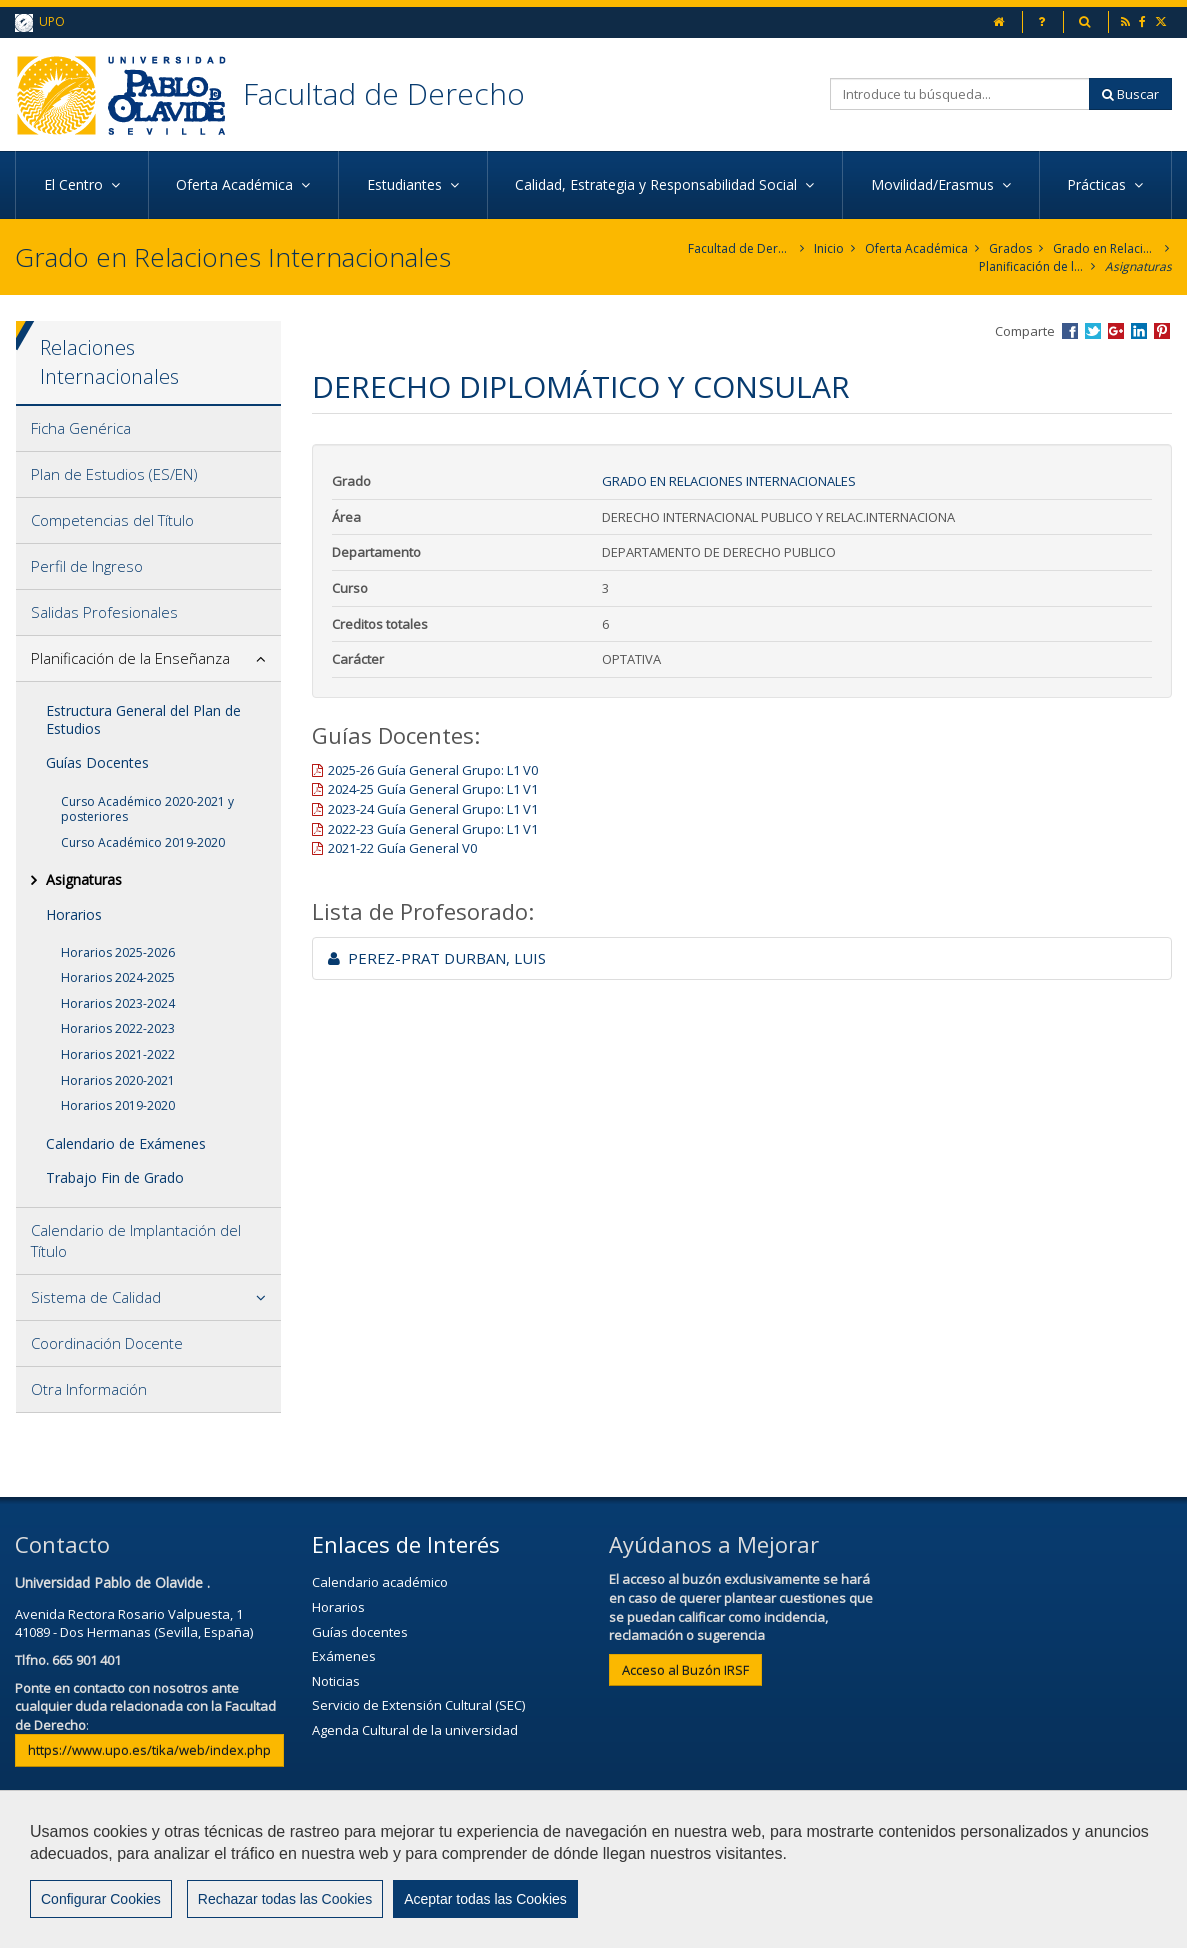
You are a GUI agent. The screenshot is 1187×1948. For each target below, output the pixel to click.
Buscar (1130, 94)
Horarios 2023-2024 (118, 1003)
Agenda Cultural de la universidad (415, 1730)
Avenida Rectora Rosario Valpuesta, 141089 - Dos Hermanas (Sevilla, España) (134, 1623)
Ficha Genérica (81, 428)
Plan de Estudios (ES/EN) (114, 474)
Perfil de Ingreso (87, 566)
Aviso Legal (531, 1875)
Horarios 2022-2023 (118, 1028)
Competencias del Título (112, 520)
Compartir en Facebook (1070, 331)
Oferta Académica (916, 248)
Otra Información (89, 1389)
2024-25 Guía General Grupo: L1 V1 (433, 789)
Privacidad (640, 1875)
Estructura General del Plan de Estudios (143, 719)
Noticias (336, 1681)
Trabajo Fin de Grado (115, 1177)
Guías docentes (360, 1632)
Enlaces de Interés (406, 1544)
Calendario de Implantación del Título (136, 1240)
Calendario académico (380, 1582)
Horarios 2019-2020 (118, 1105)
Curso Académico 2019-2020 (143, 842)
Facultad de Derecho (384, 93)
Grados (1010, 248)
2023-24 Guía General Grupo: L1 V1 (433, 809)
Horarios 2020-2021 (118, 1080)
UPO (40, 22)
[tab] (148, 429)
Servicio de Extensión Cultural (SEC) (418, 1705)
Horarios (74, 914)
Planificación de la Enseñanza (1031, 266)
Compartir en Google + (1116, 331)
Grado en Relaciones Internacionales (1105, 248)
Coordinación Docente (107, 1343)
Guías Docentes (97, 762)
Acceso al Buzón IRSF (685, 1670)
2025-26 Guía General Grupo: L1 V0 (433, 770)
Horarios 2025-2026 (118, 952)
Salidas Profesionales (104, 612)
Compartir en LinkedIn (1139, 331)
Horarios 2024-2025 (118, 977)
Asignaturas (1138, 266)
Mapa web (747, 1875)
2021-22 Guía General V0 (402, 848)
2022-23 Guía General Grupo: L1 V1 (433, 829)
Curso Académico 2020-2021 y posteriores (147, 809)
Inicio (829, 248)
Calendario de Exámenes (126, 1143)
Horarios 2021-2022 (118, 1054)
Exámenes (344, 1656)
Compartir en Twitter (1093, 331)
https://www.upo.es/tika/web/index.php (149, 1750)
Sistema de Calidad (96, 1297)
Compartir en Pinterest (1162, 331)
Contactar (424, 1875)
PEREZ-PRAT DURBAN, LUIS (437, 958)
